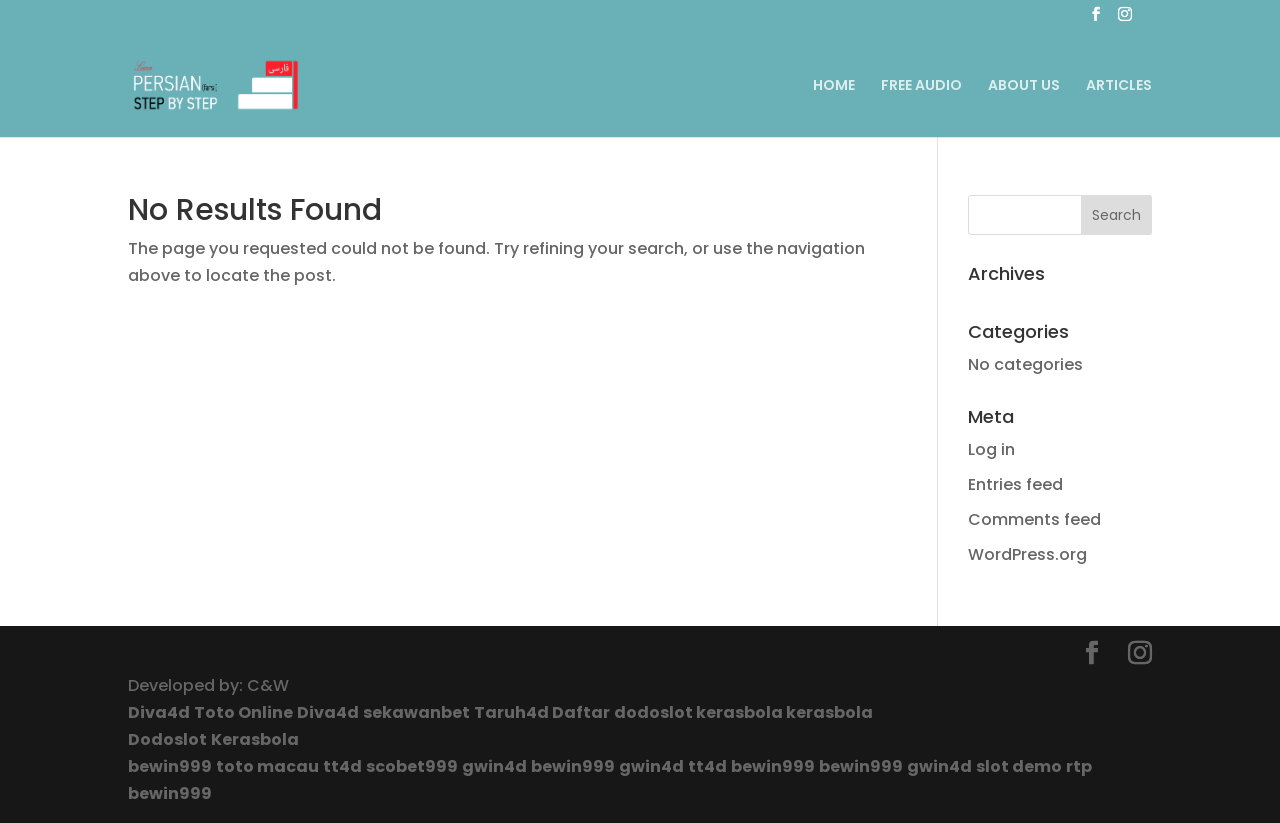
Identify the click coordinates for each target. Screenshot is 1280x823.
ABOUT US (1024, 86)
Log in (991, 449)
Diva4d (159, 712)
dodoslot (655, 712)
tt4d (342, 766)
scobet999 (412, 766)
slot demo (1019, 766)
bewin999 (170, 766)
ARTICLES (1119, 86)
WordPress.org (1027, 554)
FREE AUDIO (921, 86)
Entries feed (1015, 484)
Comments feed (1034, 519)
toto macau (267, 766)
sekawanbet (416, 712)
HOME (834, 86)
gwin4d (494, 766)
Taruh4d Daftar (542, 712)
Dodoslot (167, 739)
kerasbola (741, 712)
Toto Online (243, 712)
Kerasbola (255, 739)
